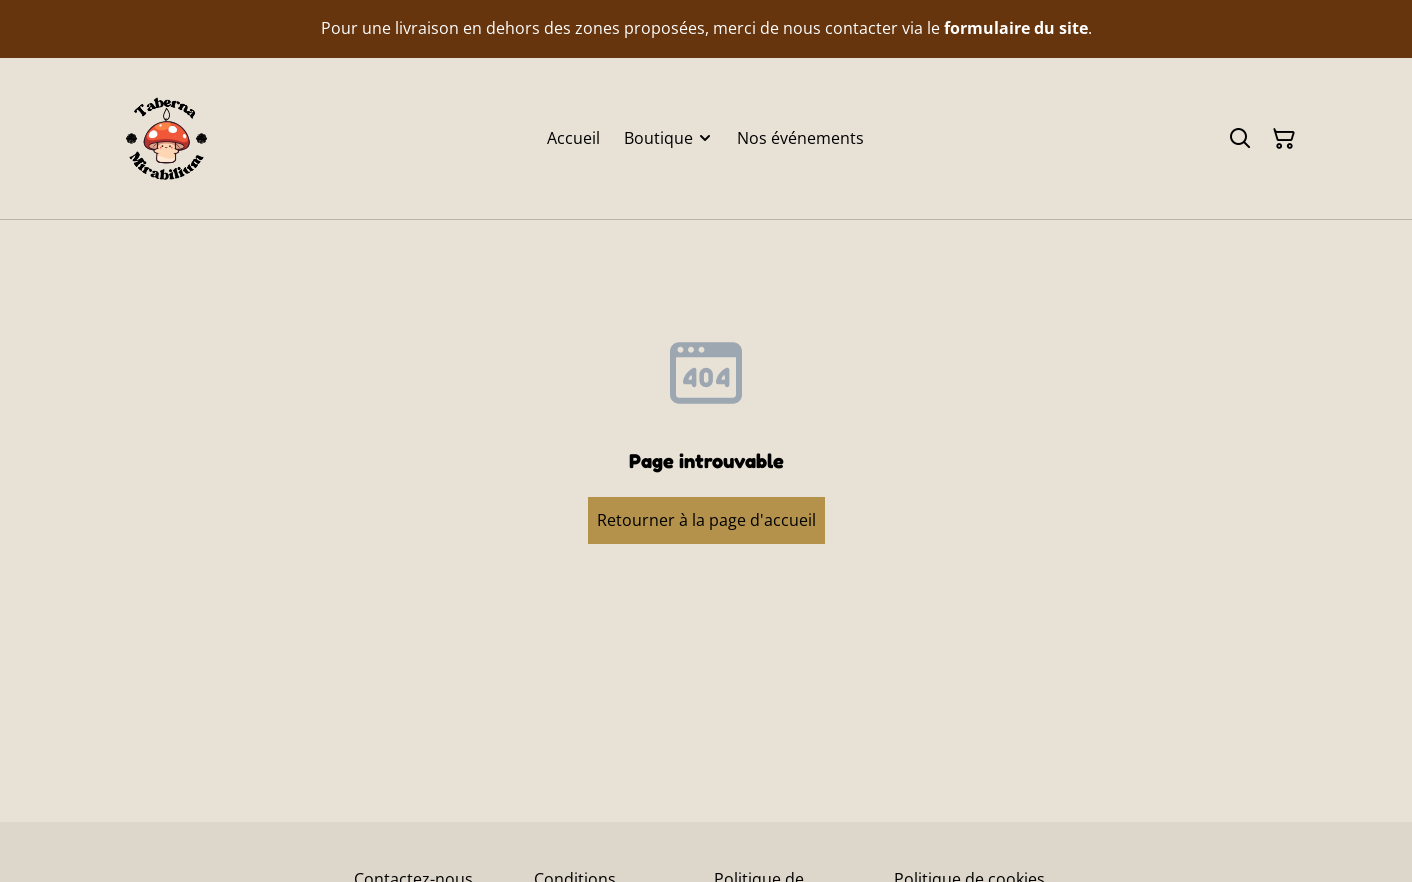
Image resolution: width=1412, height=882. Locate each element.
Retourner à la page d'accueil (706, 520)
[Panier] (1284, 139)
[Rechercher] (1240, 139)
